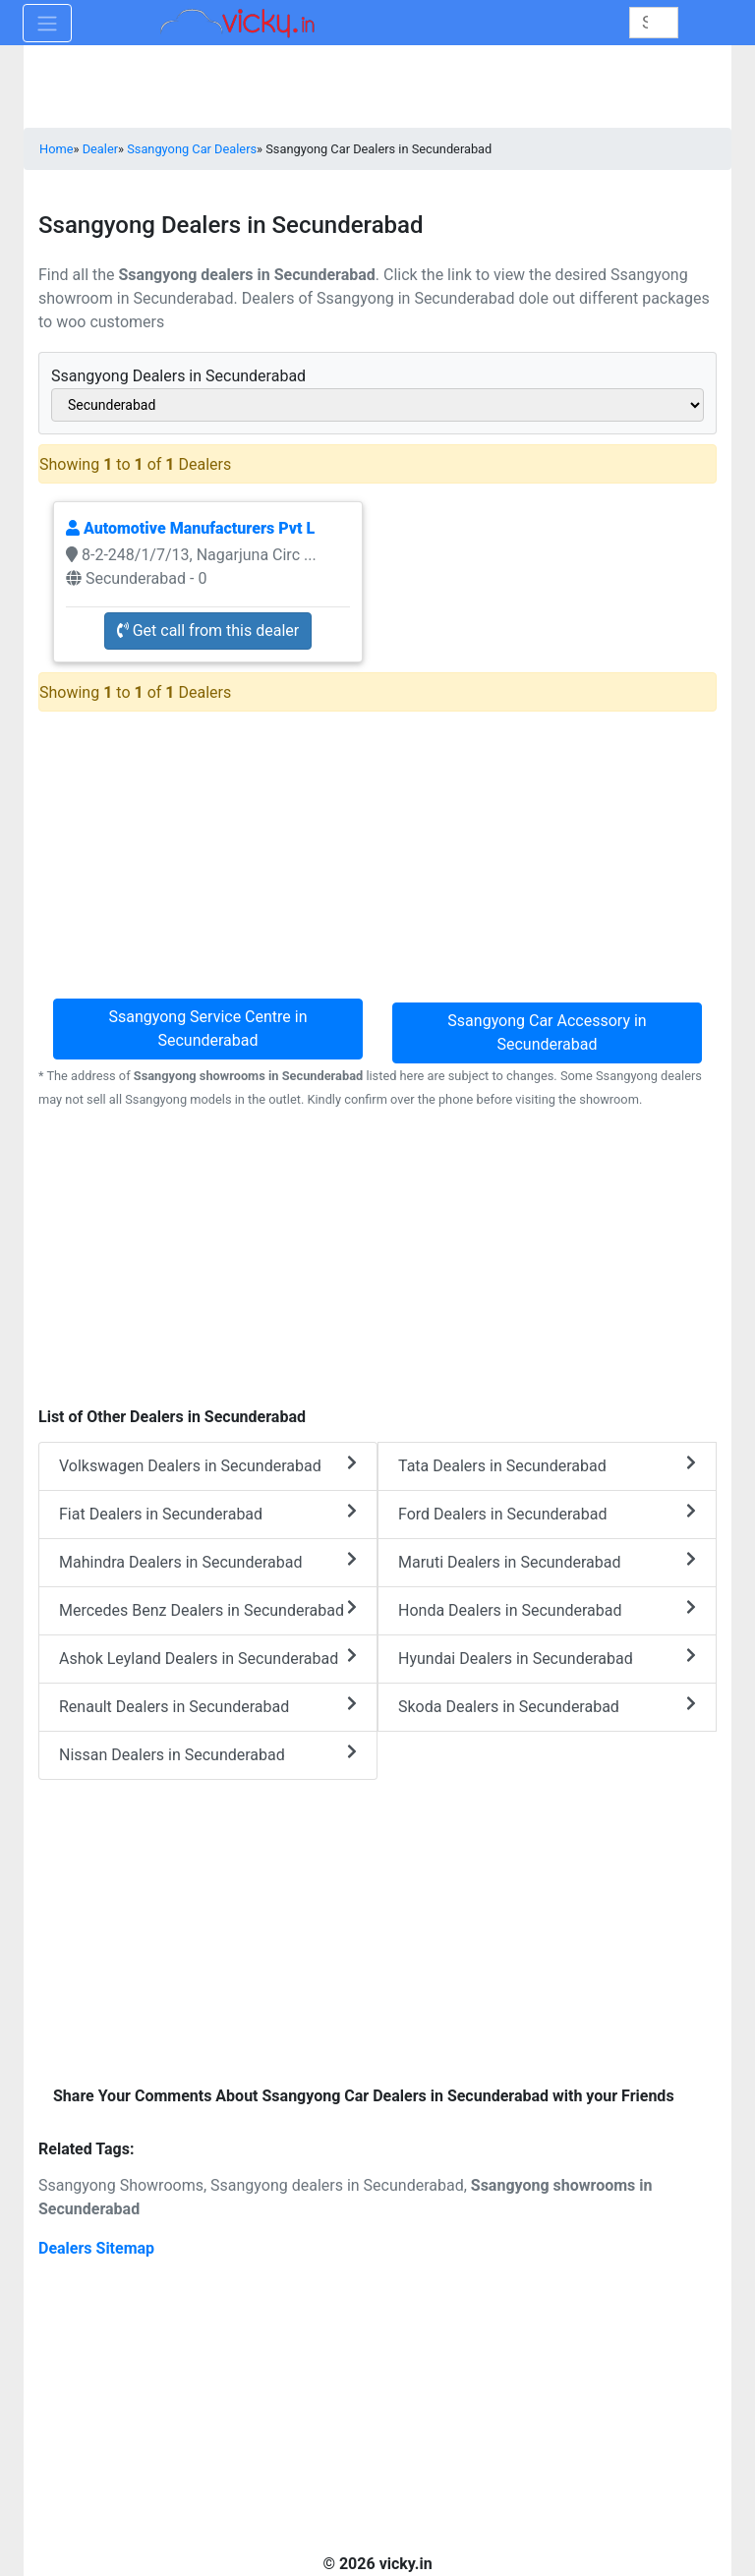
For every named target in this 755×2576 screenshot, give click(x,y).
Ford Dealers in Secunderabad (547, 1513)
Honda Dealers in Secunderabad (547, 1609)
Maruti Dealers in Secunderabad (547, 1561)
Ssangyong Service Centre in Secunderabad (207, 1028)
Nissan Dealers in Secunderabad (208, 1754)
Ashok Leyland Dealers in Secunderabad (208, 1657)
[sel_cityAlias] (377, 405)
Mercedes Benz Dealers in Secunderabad (208, 1609)
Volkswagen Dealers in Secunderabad (208, 1465)
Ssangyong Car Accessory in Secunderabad (546, 1032)
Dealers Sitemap (96, 2248)
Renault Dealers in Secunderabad (208, 1705)
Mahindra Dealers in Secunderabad (208, 1561)
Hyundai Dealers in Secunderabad (547, 1657)
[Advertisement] (377, 1257)
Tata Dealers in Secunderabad (547, 1465)
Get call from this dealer (208, 630)
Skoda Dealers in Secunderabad (547, 1705)
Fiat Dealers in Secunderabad (208, 1513)
